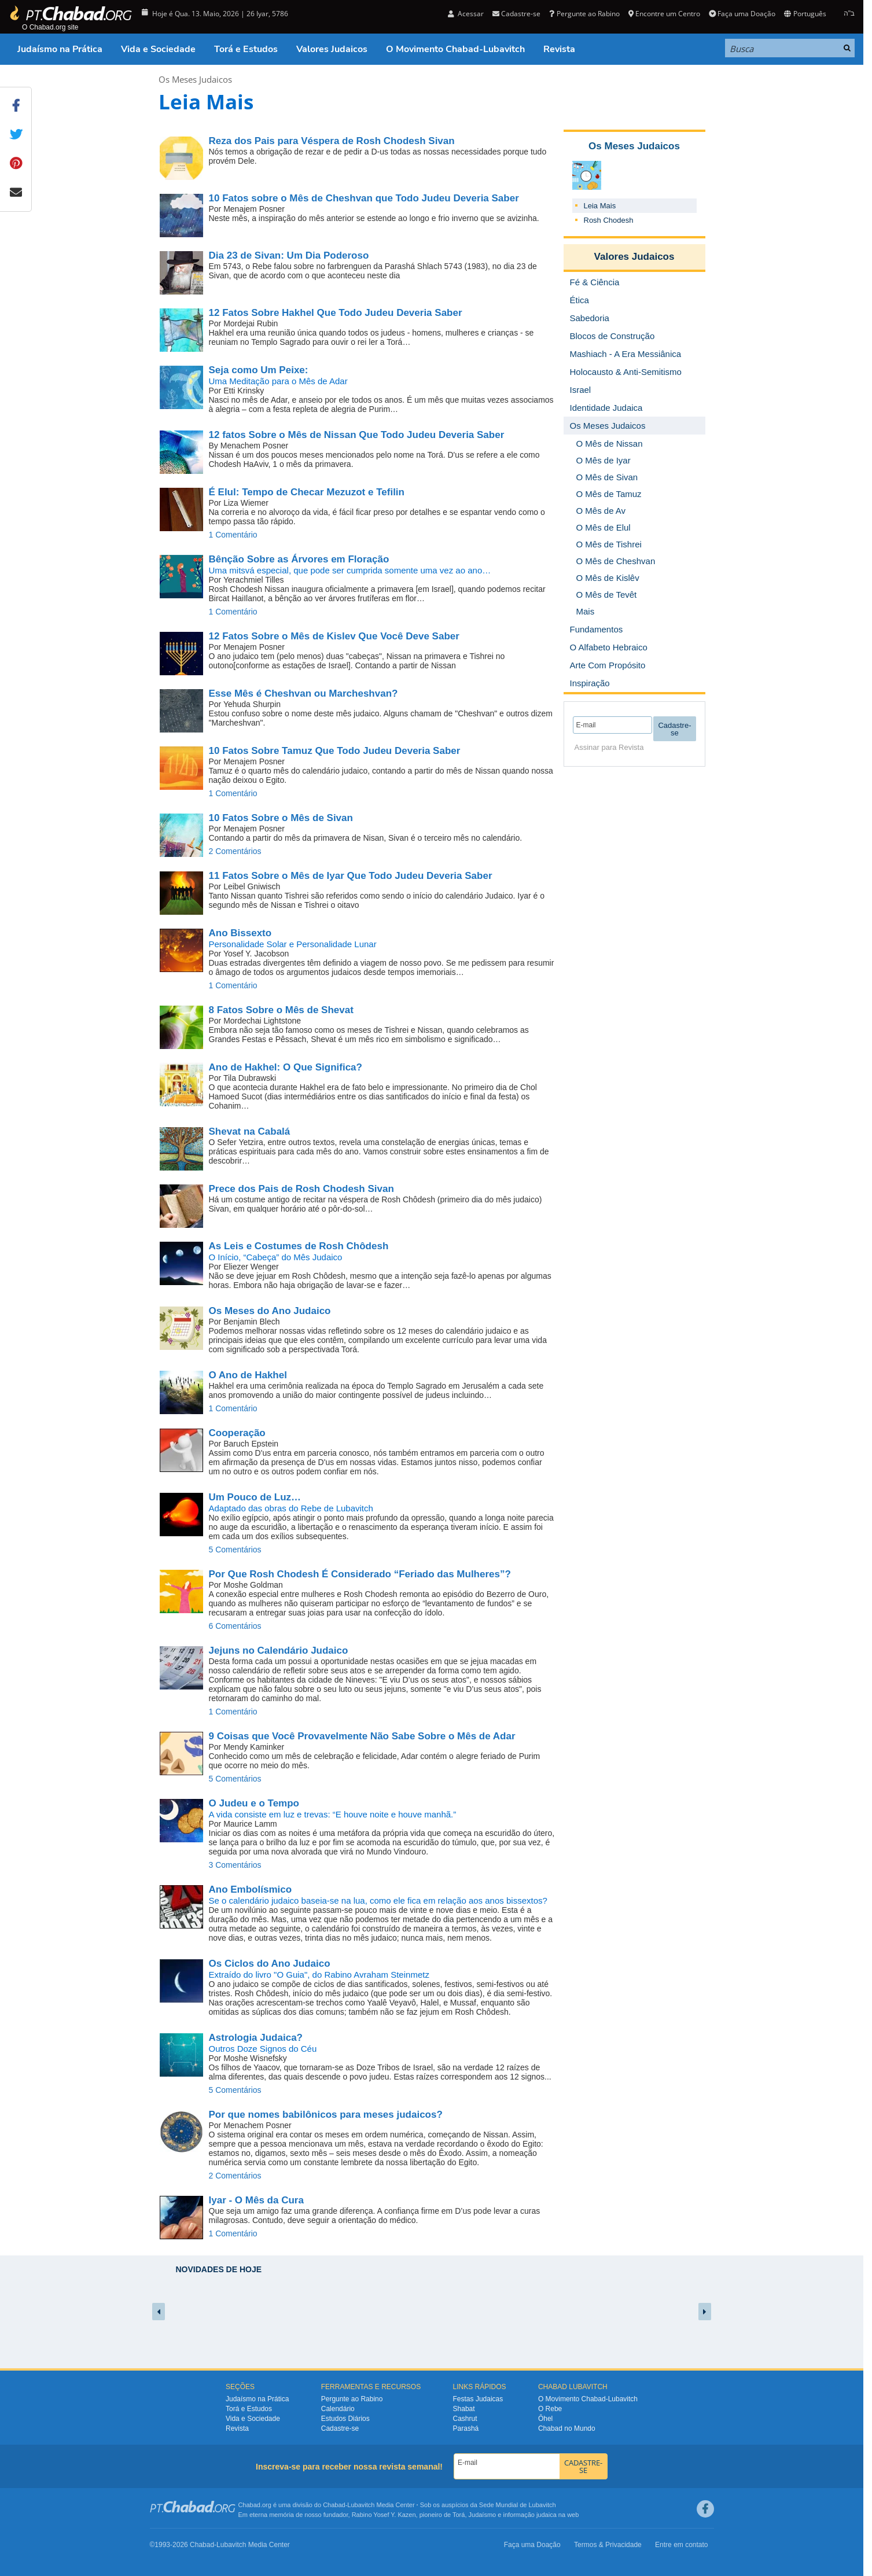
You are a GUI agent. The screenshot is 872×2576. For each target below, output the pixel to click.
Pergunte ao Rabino (584, 14)
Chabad (334, 2504)
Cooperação (237, 1432)
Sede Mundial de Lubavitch (517, 2504)
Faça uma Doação (742, 14)
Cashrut (465, 2419)
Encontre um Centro (664, 14)
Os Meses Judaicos (195, 79)
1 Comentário (233, 534)
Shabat (464, 2409)
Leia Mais (600, 205)
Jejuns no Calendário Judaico (278, 1650)
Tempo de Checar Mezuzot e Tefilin (306, 492)
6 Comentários (235, 1626)
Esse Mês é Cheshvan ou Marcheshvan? (303, 693)
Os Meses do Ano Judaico (270, 1310)
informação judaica (529, 2514)
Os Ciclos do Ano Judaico (269, 1963)
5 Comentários (235, 1549)
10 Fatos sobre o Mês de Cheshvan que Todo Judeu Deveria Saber (364, 198)
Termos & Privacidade (608, 2545)
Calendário (338, 2409)
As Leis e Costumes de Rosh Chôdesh (299, 1246)
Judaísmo (482, 2514)
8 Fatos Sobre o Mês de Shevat (281, 1009)
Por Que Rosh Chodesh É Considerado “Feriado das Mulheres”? (360, 1574)
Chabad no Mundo (566, 2428)
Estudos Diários (345, 2419)
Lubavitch (360, 2504)
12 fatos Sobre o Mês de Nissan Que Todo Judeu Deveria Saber (357, 434)
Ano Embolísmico (250, 1889)
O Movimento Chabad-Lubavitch (455, 49)
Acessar (466, 14)
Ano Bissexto (240, 933)
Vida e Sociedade (158, 49)
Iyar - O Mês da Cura (256, 2200)
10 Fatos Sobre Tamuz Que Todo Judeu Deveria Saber (335, 750)
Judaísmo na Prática (59, 49)
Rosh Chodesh (609, 220)
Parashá (466, 2428)
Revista (559, 49)
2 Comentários (235, 851)
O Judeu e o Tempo (254, 1803)
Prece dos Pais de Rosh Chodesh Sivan (301, 1188)
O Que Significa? (285, 1067)
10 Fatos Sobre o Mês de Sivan (281, 817)
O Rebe (550, 2409)
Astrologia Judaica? (256, 2037)
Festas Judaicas (478, 2399)
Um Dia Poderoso (289, 255)
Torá (458, 2514)
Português (805, 14)
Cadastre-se (516, 14)
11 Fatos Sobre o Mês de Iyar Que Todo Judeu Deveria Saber (350, 875)
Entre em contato (681, 2545)
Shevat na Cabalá (249, 1131)
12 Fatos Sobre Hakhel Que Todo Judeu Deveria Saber (335, 312)
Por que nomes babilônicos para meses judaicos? (326, 2114)
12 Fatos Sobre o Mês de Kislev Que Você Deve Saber (334, 636)
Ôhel (545, 2419)
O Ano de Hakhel (248, 1375)
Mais (585, 611)
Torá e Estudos (246, 49)
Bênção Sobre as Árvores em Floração (299, 559)
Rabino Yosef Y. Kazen (384, 2514)
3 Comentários (235, 1865)
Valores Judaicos (331, 49)
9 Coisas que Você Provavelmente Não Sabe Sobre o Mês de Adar (362, 1736)
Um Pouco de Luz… (255, 1497)
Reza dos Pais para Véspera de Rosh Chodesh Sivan (332, 140)
